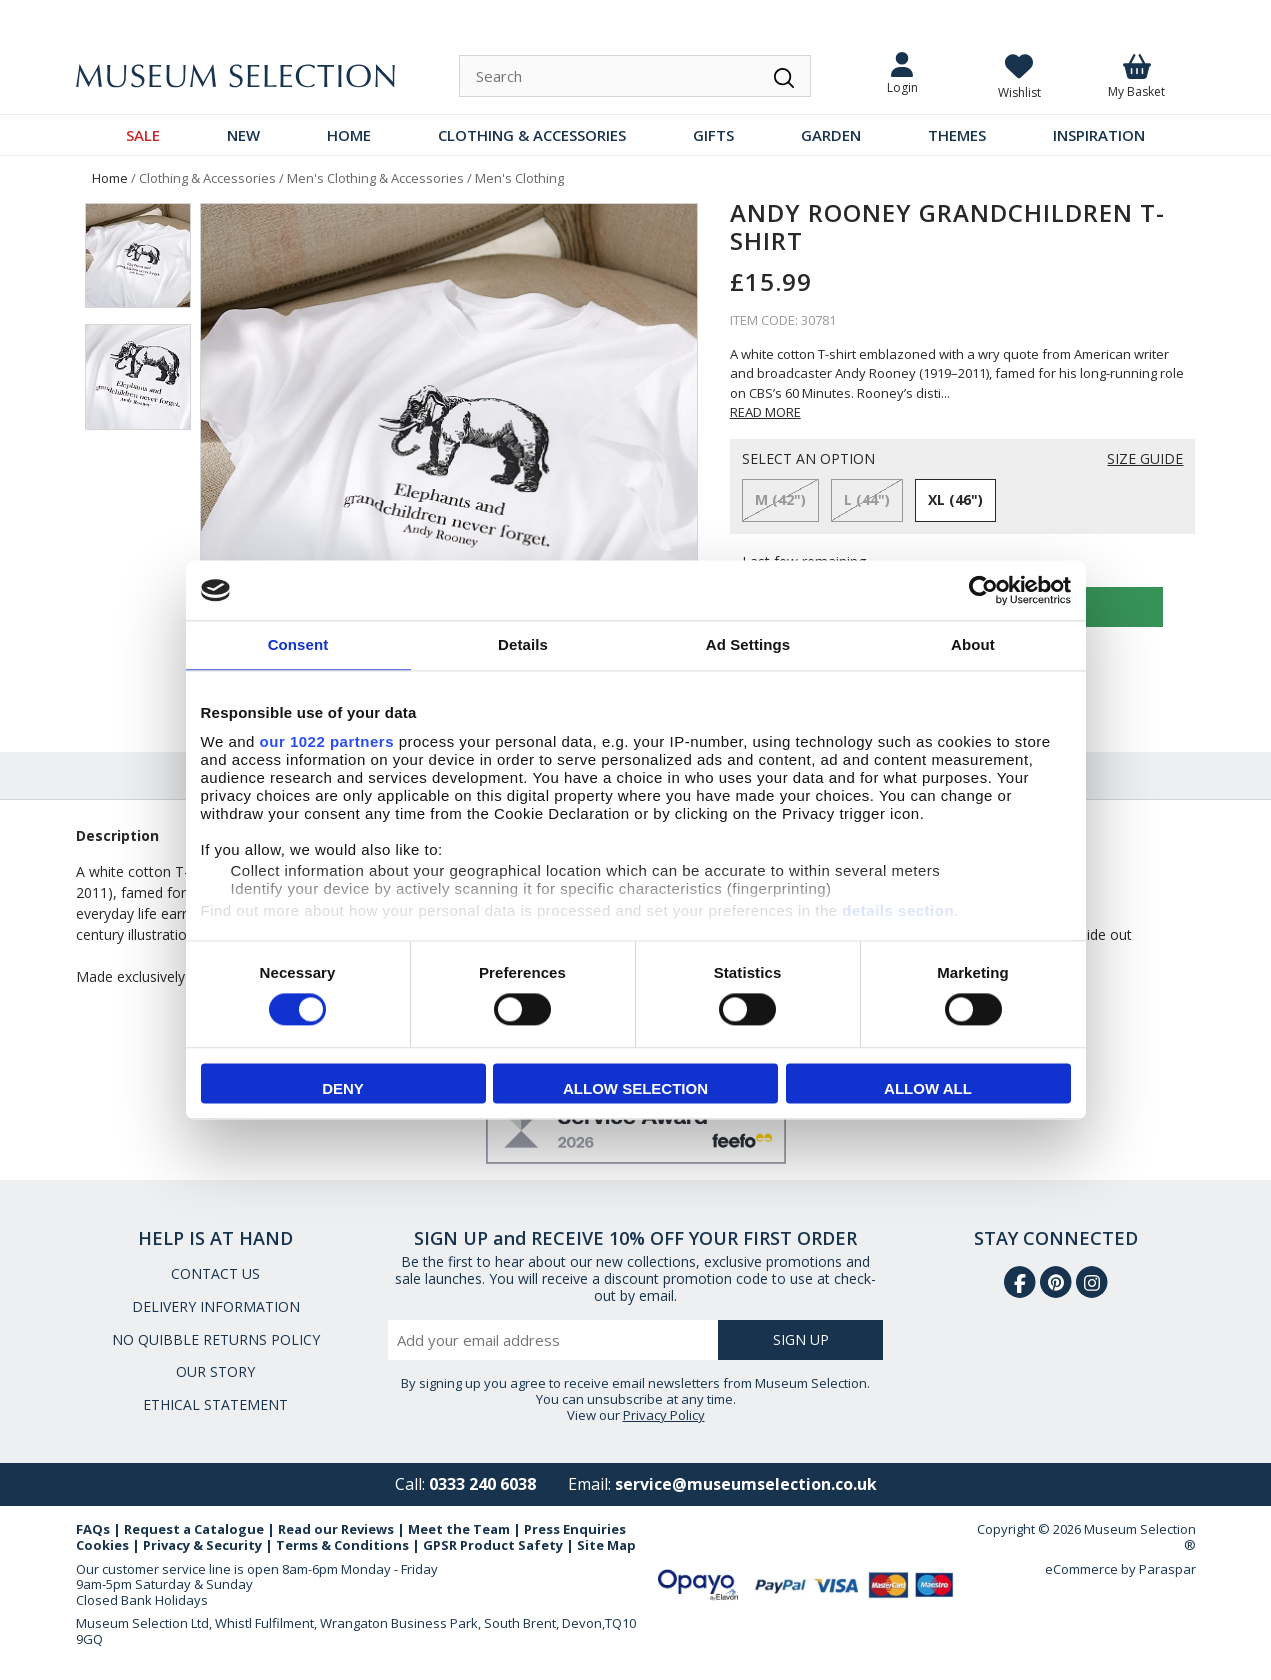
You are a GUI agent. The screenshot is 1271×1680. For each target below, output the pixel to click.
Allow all (928, 1089)
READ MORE (765, 412)
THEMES (957, 135)
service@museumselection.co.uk (746, 1484)
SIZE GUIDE (1145, 459)
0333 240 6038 (482, 1484)
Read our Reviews (336, 1529)
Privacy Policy (664, 1415)
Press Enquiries (575, 1529)
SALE (143, 135)
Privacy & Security (202, 1545)
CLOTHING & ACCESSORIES (532, 135)
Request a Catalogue (194, 1529)
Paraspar (1167, 1569)
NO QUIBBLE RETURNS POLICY (216, 1339)
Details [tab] (523, 644)
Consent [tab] (298, 644)
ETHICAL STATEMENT (215, 1404)
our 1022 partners (327, 741)
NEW (243, 135)
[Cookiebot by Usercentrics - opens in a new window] (983, 590)
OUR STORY (215, 1371)
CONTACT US (215, 1273)
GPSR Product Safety (493, 1545)
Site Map (606, 1545)
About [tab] (973, 644)
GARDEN (831, 135)
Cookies (102, 1545)
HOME (349, 135)
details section (898, 910)
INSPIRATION (1099, 135)
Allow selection (635, 1089)
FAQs (93, 1529)
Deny (343, 1089)
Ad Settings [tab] (748, 644)
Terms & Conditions (342, 1545)
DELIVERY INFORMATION (216, 1306)
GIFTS (713, 135)
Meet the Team (459, 1529)
